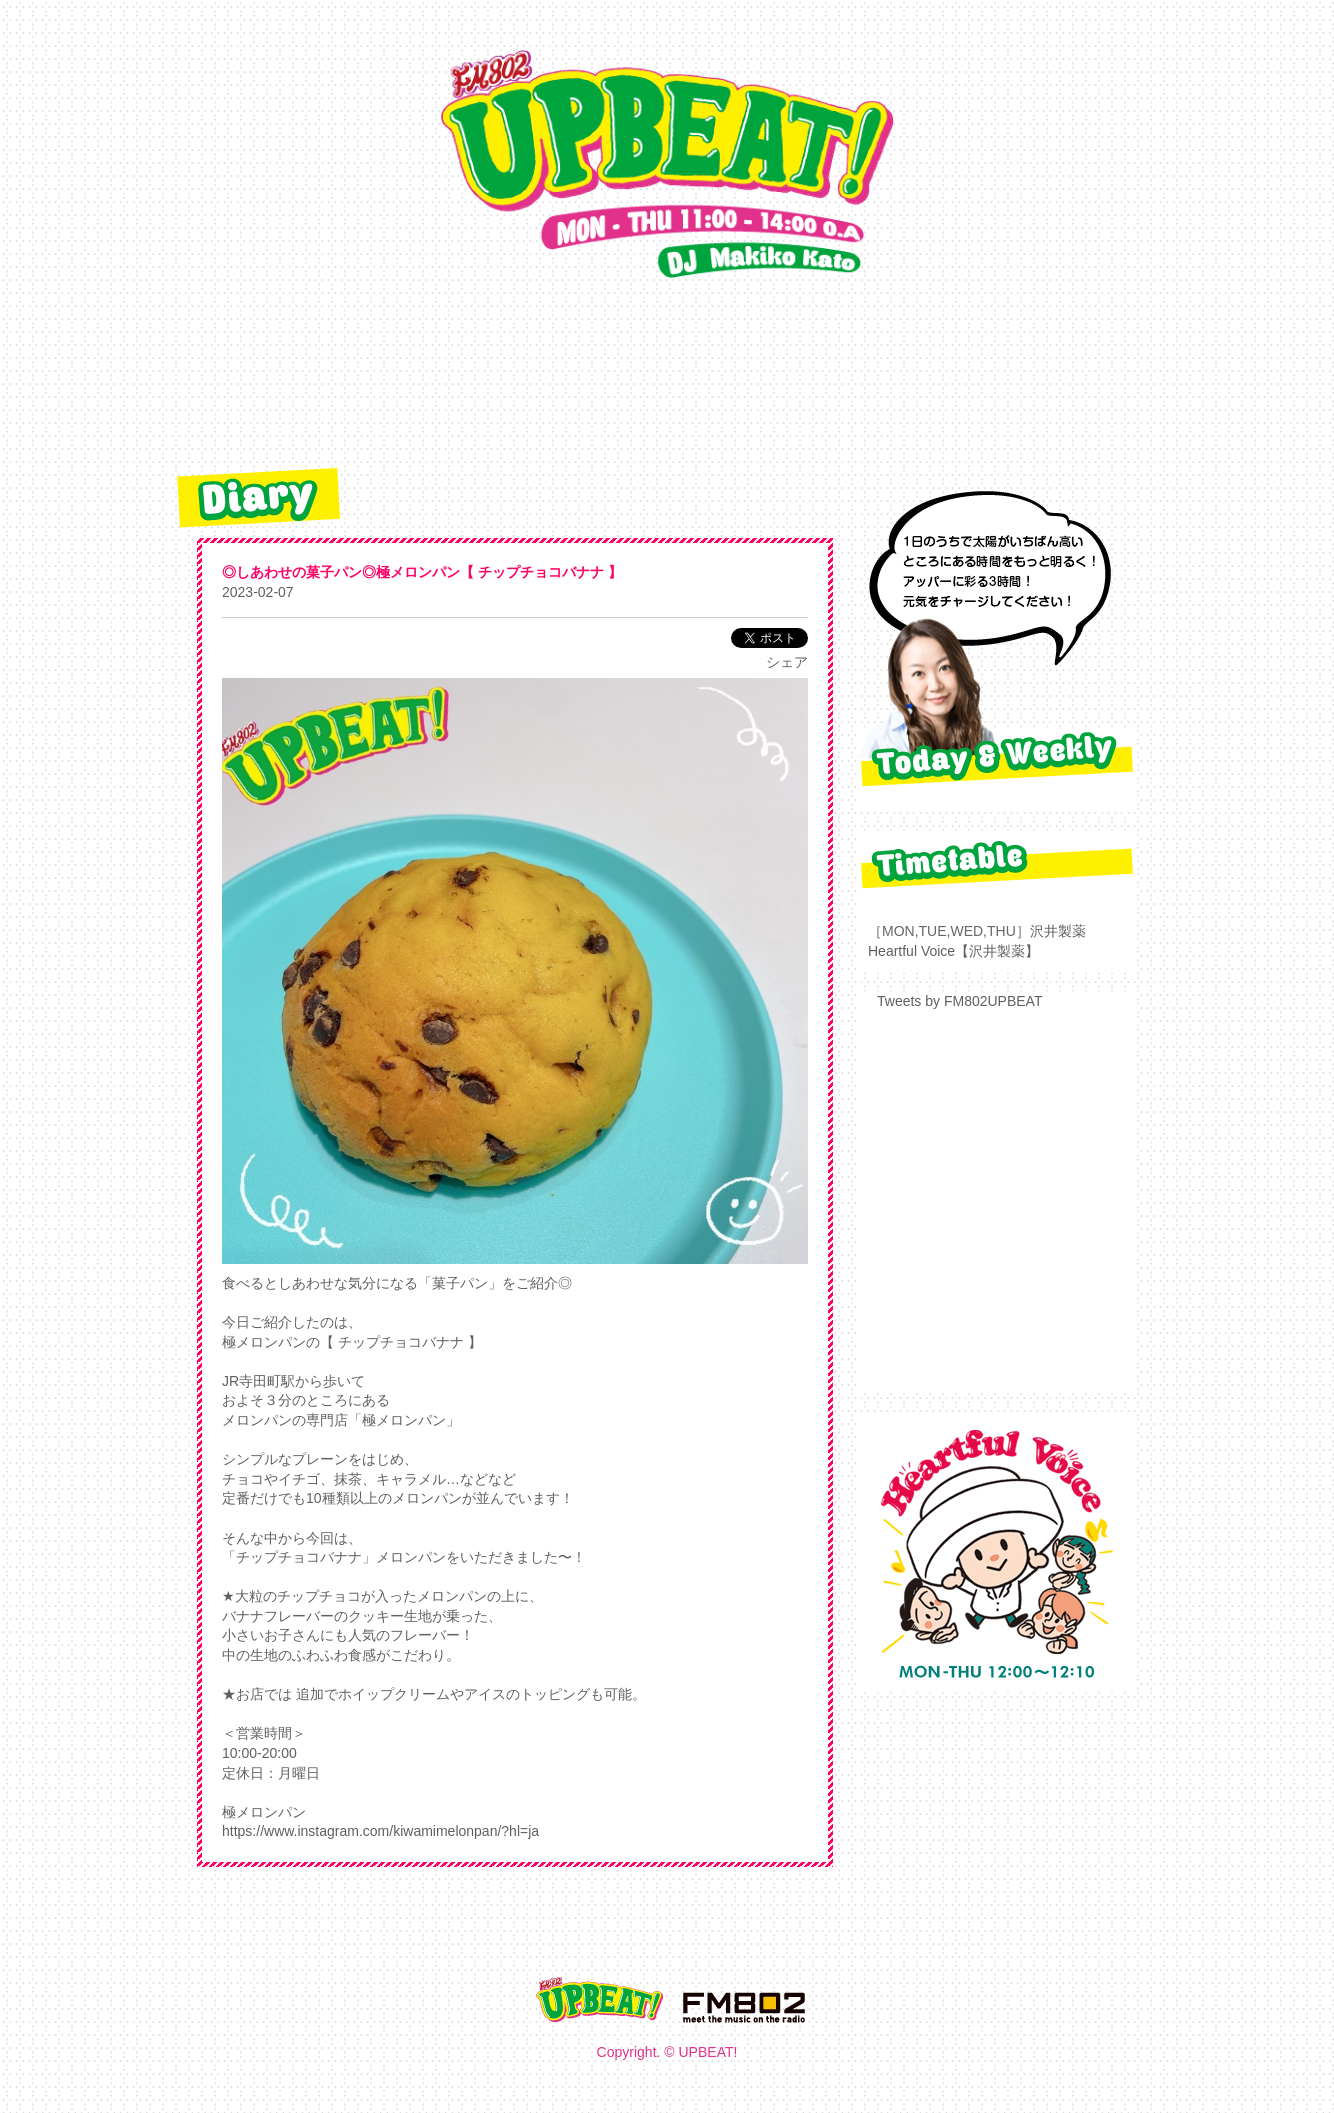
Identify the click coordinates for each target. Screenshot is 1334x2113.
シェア (787, 662)
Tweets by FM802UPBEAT (959, 1001)
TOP (313, 378)
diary (423, 378)
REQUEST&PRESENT (621, 378)
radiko (813, 378)
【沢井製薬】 (997, 951)
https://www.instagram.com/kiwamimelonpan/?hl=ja (380, 1831)
